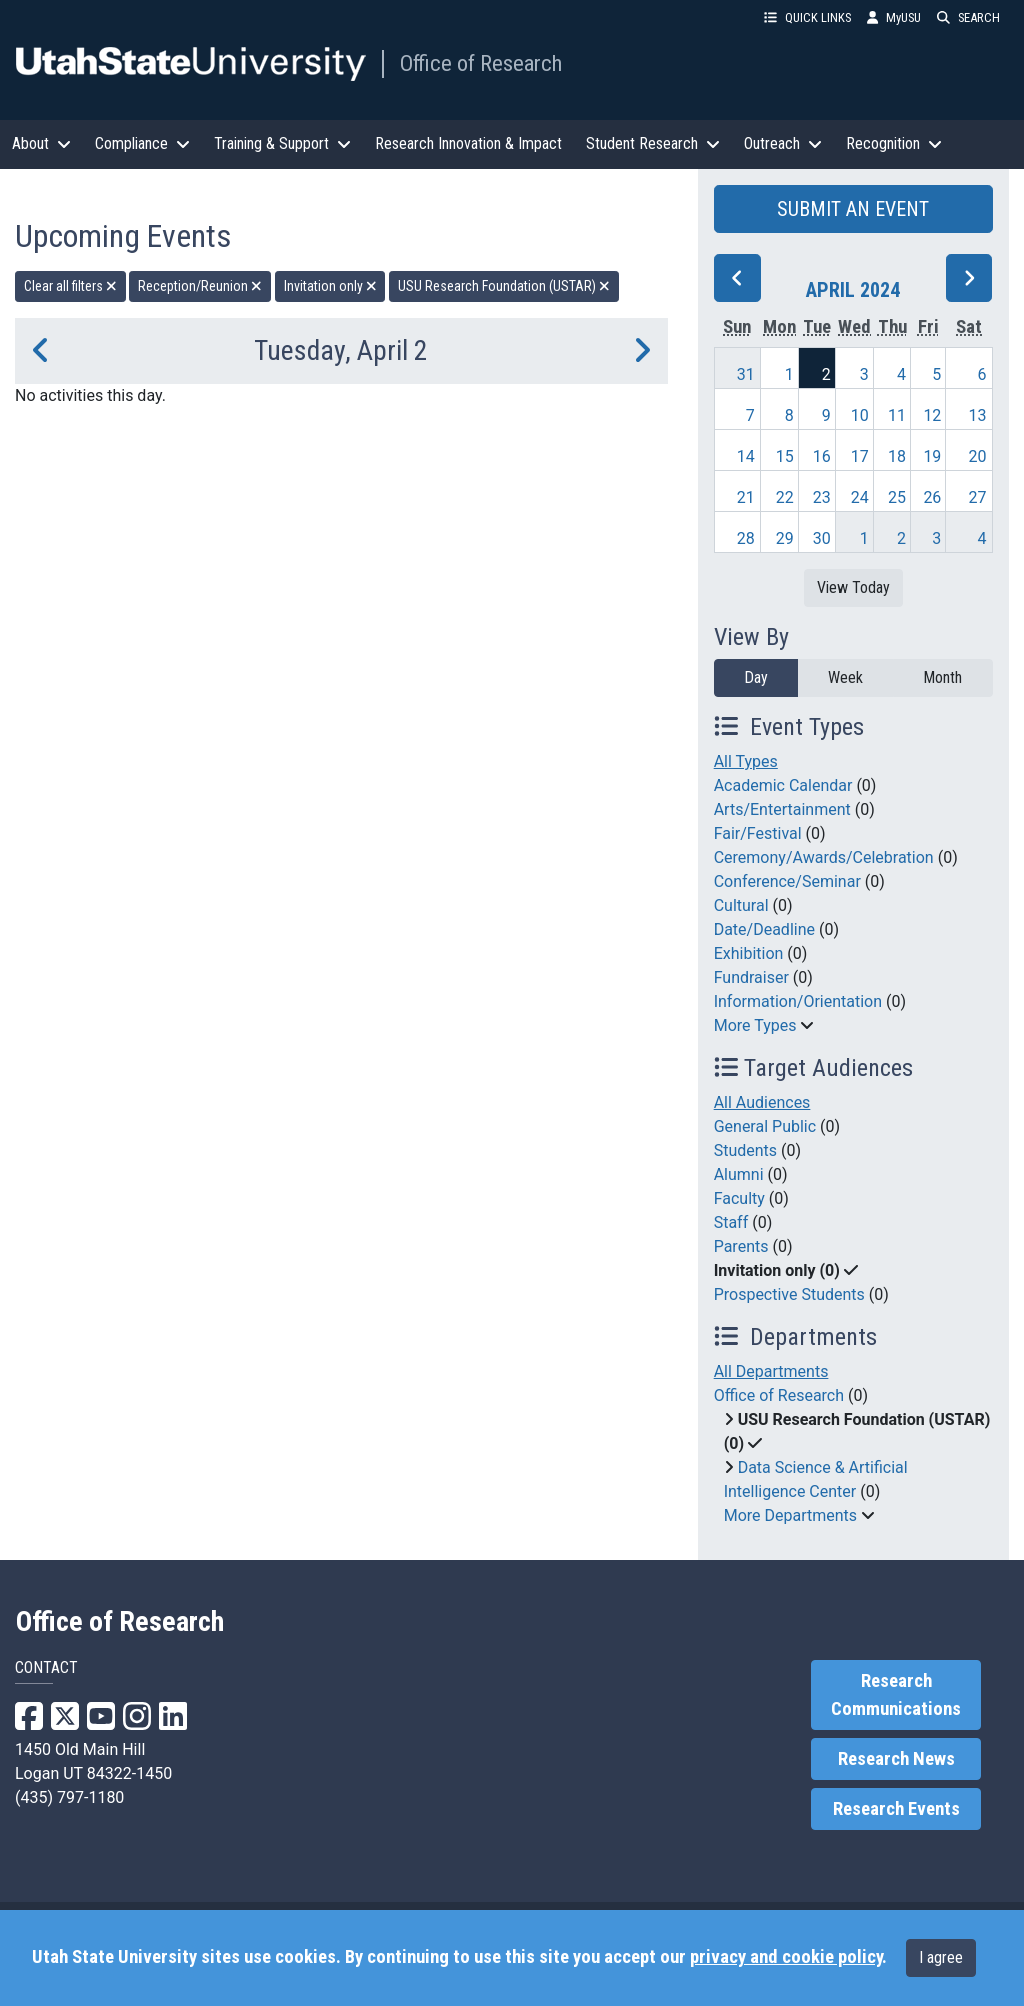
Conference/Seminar (787, 881)
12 (932, 415)
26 (932, 497)
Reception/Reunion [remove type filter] (200, 286)
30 (822, 538)
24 (860, 497)
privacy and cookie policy (786, 1957)
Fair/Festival (758, 833)
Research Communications (896, 1695)
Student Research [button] (653, 143)
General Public (765, 1126)
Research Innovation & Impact (468, 143)
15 (785, 456)
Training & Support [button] (282, 143)
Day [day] (756, 677)
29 (785, 538)
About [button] (41, 143)
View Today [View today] (853, 587)
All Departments (771, 1371)
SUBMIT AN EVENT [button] (853, 209)
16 (822, 456)
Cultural (741, 905)
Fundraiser (751, 977)
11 (897, 415)
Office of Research (481, 63)
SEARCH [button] (968, 17)
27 (978, 497)
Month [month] (942, 677)
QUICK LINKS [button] (807, 17)
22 (785, 497)
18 (897, 456)
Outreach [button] (783, 143)
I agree (941, 1957)
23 (822, 497)
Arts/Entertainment (782, 809)
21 (746, 497)
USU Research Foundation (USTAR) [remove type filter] (504, 286)
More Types (755, 1025)
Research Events (896, 1809)
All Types (746, 761)
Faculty (739, 1198)
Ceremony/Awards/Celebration (824, 857)
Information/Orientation (798, 1001)
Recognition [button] (894, 143)
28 (746, 538)
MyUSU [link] (894, 17)
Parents (741, 1246)
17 (860, 456)
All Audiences (762, 1102)
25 (897, 497)
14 (746, 456)
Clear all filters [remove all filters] (70, 286)
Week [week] (845, 677)
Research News (896, 1759)
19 (932, 456)
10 (860, 415)
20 (978, 456)
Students (745, 1150)
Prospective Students (789, 1294)
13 (978, 415)
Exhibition (749, 953)
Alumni (739, 1174)
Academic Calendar (783, 785)
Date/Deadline (764, 929)
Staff (731, 1222)
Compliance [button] (142, 143)
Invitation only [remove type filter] (330, 286)
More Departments (790, 1515)
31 (746, 374)
